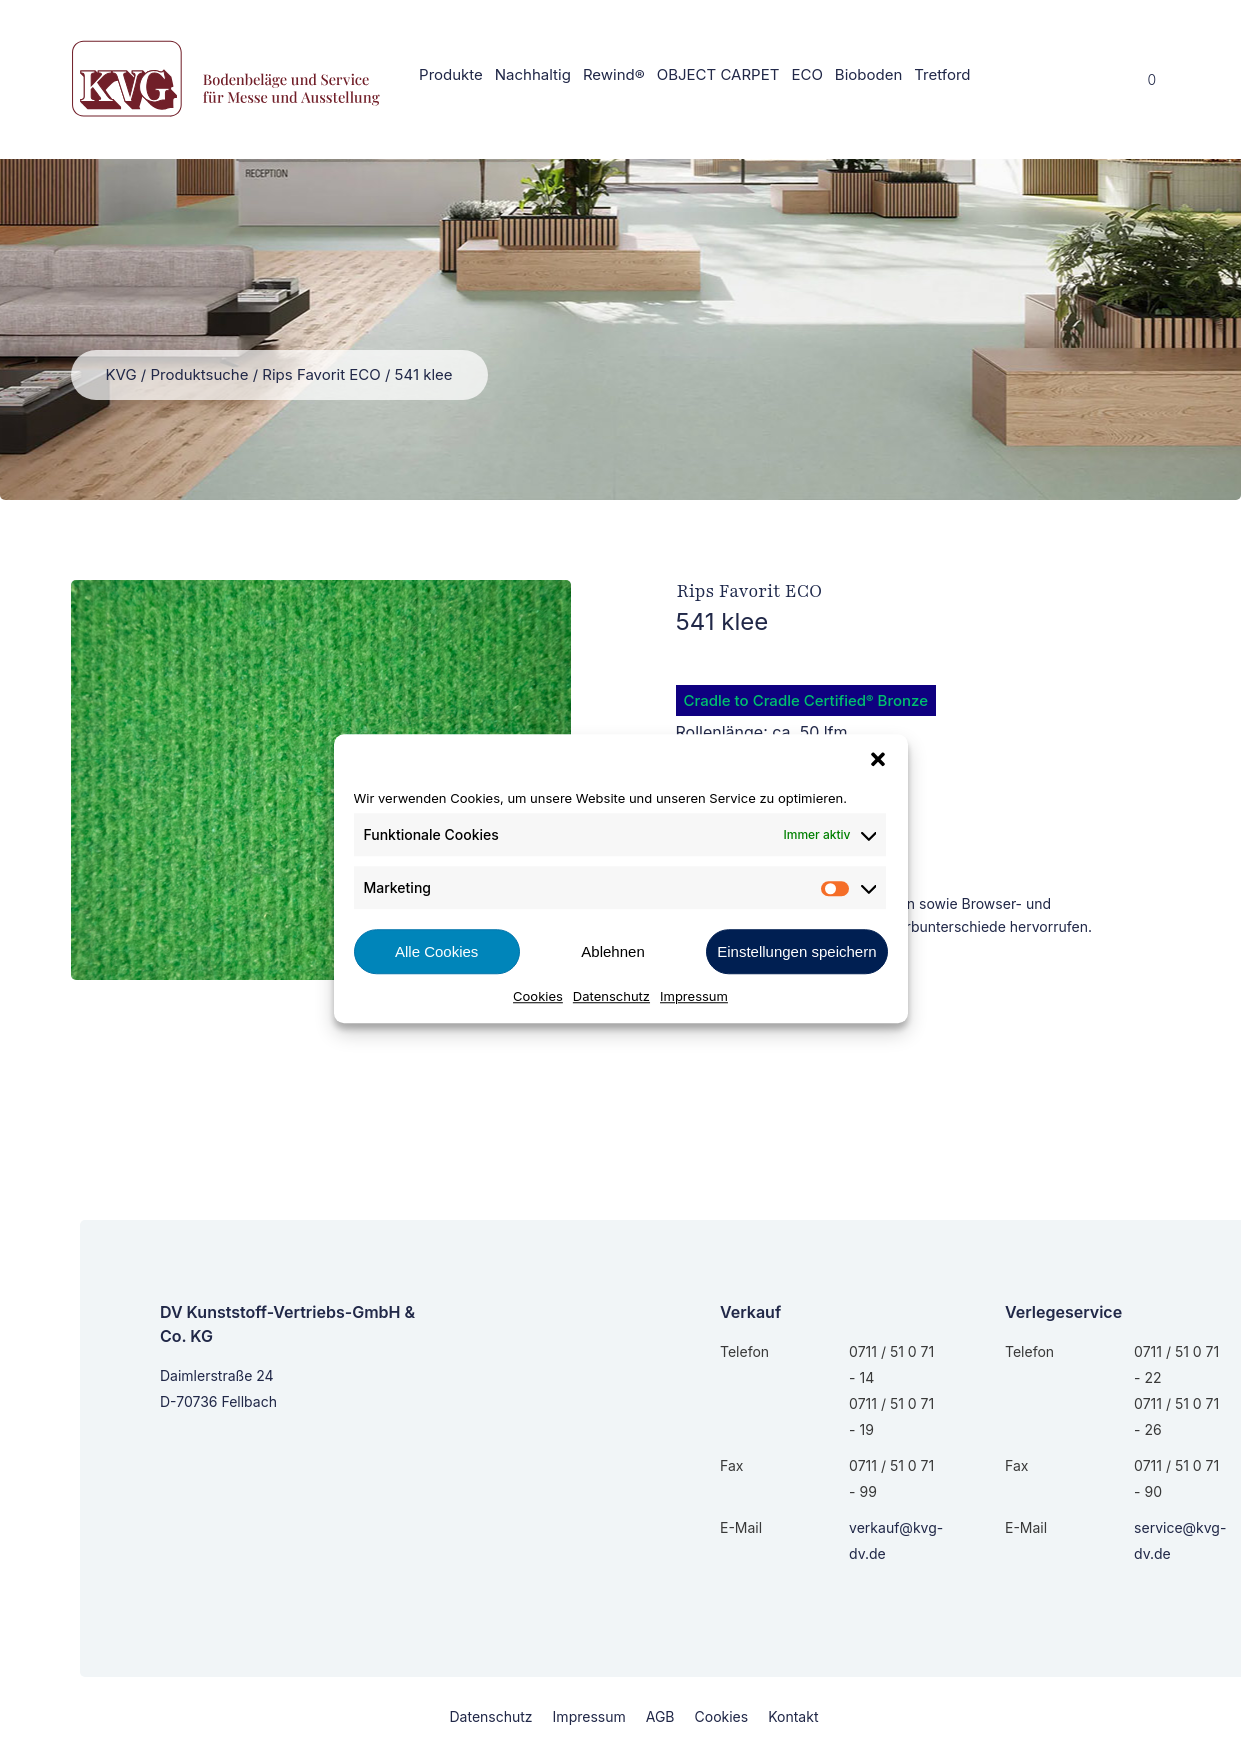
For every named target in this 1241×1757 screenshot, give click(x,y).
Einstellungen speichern (796, 951)
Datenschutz (611, 996)
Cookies (538, 996)
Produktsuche (199, 374)
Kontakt (793, 1716)
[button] (878, 759)
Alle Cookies (436, 951)
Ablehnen (612, 951)
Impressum (694, 996)
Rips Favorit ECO (321, 374)
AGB (660, 1716)
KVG (121, 374)
